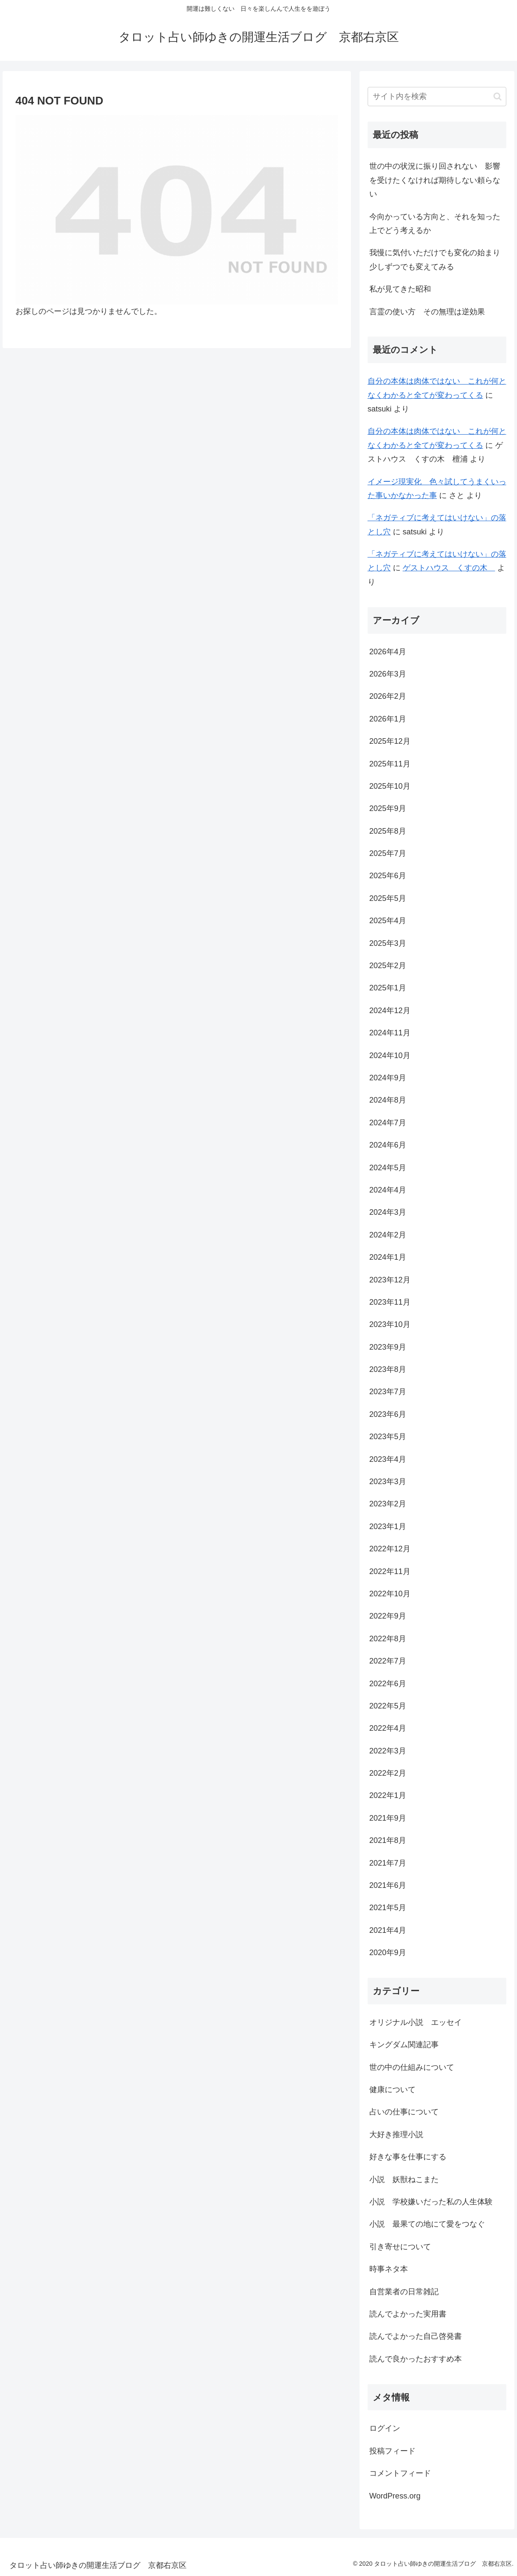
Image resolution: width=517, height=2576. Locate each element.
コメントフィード (400, 2473)
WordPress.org (395, 2496)
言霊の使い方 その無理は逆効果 (427, 311)
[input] (437, 96)
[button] (497, 96)
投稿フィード (392, 2451)
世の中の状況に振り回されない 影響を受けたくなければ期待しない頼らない (434, 180)
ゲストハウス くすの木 (449, 568)
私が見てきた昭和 (400, 289)
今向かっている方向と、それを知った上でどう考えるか (434, 223)
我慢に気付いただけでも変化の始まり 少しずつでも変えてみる (437, 259)
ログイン (384, 2428)
